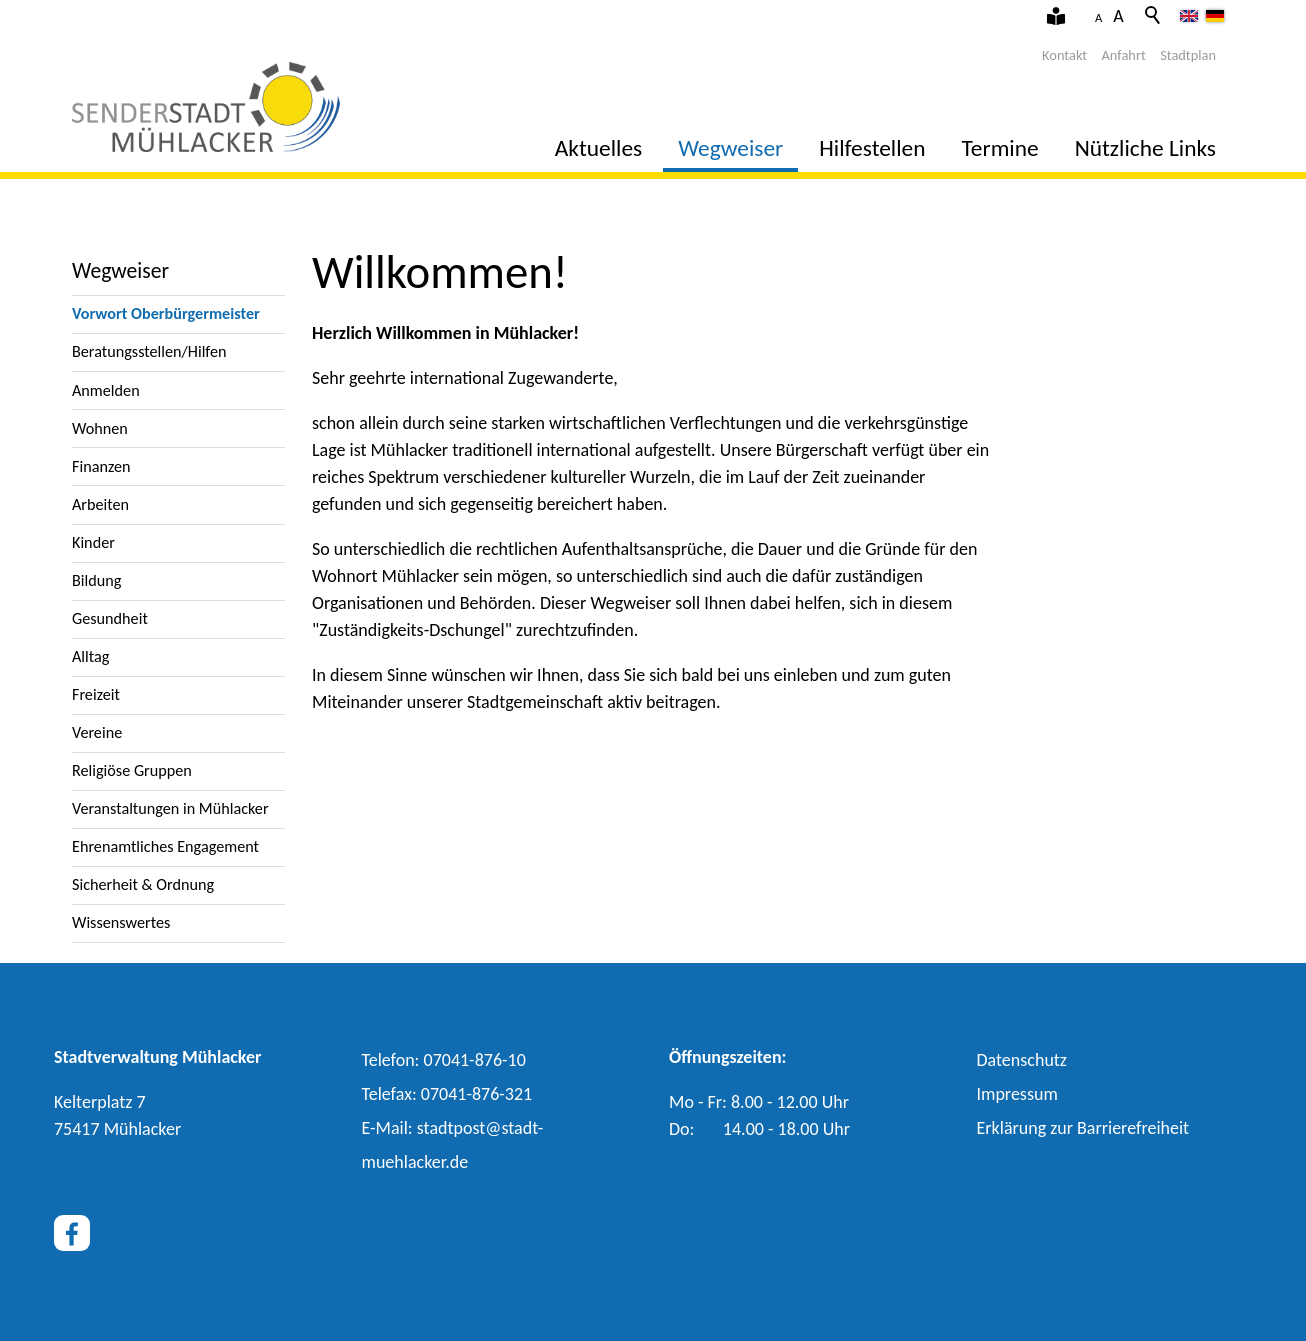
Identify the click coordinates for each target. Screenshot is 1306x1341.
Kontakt (1064, 55)
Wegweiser (730, 148)
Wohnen (100, 428)
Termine (1000, 148)
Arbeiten (100, 504)
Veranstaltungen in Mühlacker (170, 808)
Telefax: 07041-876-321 (447, 1094)
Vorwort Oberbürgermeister (166, 313)
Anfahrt (1124, 55)
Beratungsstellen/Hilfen (149, 351)
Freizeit (96, 694)
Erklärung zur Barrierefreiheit (1083, 1128)
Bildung (96, 580)
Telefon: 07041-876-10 (444, 1060)
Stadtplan (1188, 55)
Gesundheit (110, 618)
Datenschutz (1022, 1060)
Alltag (90, 656)
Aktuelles (598, 148)
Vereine (97, 732)
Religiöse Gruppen (132, 770)
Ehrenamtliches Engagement (165, 846)
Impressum (1017, 1094)
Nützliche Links (1145, 148)
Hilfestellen (872, 148)
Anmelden (106, 390)
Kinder (93, 542)
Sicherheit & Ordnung (143, 884)
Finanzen (101, 466)
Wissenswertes (121, 922)
